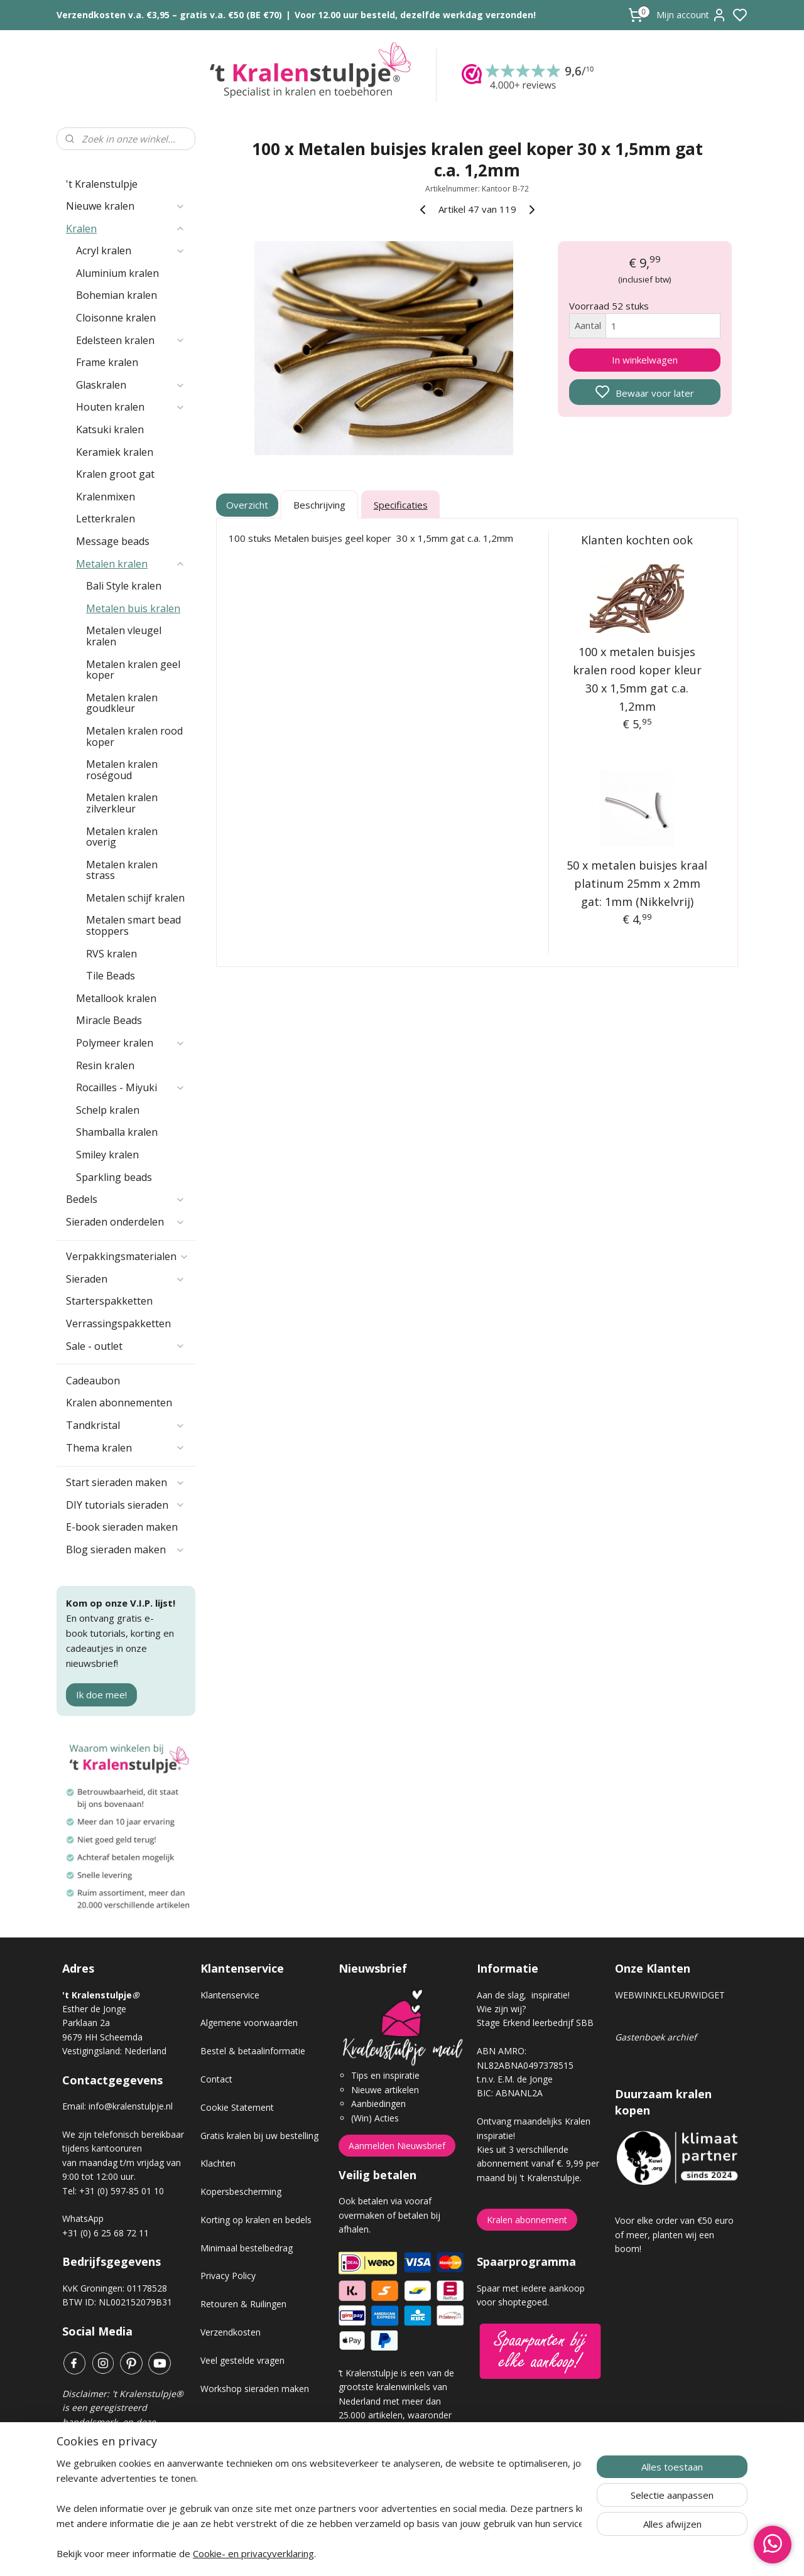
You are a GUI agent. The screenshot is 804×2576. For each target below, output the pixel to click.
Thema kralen (125, 1448)
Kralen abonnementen (119, 1402)
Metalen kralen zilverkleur (122, 803)
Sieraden (125, 1279)
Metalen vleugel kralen (123, 636)
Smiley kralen (107, 1154)
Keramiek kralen (114, 452)
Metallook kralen (116, 998)
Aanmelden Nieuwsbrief (397, 2146)
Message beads (112, 541)
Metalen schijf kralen (135, 898)
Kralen (125, 228)
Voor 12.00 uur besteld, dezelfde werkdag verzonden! (415, 15)
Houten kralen (130, 407)
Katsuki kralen (110, 429)
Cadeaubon (93, 1381)
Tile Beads (110, 976)
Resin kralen (105, 1065)
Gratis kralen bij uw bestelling (259, 2136)
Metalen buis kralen (133, 608)
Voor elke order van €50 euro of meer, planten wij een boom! (674, 2234)
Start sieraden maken (125, 1482)
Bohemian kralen (116, 295)
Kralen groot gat (115, 474)
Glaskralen (130, 385)
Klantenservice (229, 1995)
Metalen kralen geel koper (133, 669)
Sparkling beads (114, 1177)
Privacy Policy (228, 2276)
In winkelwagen (645, 359)
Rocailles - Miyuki (130, 1087)
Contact (216, 2079)
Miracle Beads (109, 1020)
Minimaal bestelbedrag (246, 2248)
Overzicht (248, 504)
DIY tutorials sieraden (125, 1505)
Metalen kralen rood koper (134, 736)
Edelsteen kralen (130, 340)
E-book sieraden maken (122, 1527)
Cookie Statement (237, 2107)
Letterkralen (105, 518)
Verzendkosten (230, 2332)
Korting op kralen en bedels (256, 2220)
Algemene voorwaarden (249, 2023)
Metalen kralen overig (122, 836)
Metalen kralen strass (122, 870)
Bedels (125, 1199)
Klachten (218, 2163)
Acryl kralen (130, 250)
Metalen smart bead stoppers (133, 925)
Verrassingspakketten (118, 1323)
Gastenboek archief (656, 2037)
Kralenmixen (105, 497)
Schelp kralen (107, 1110)
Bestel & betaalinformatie (252, 2051)
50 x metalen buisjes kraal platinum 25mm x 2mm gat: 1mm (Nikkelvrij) (637, 883)
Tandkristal (125, 1425)
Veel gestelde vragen (242, 2360)
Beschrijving (319, 504)
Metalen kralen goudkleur (122, 703)
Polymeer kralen (130, 1043)
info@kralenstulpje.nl (131, 2106)
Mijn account (691, 15)
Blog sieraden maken (125, 1549)
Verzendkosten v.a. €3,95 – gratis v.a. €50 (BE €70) (169, 15)
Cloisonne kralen (116, 318)
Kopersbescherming (240, 2191)
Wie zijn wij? (501, 2009)
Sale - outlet (125, 1346)
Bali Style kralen (123, 586)
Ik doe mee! (101, 1694)
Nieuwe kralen (125, 206)
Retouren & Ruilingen (243, 2304)
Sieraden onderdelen (125, 1222)
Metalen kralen (130, 564)
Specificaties (401, 504)
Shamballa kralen (117, 1132)
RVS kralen (111, 954)
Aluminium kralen (117, 273)
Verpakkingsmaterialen (127, 1256)
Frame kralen (107, 362)
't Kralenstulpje (102, 184)
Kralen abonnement (527, 2220)
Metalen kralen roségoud (122, 769)
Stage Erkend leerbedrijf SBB (535, 2023)
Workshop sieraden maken (254, 2389)
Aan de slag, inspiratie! (523, 1995)
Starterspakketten (109, 1301)
